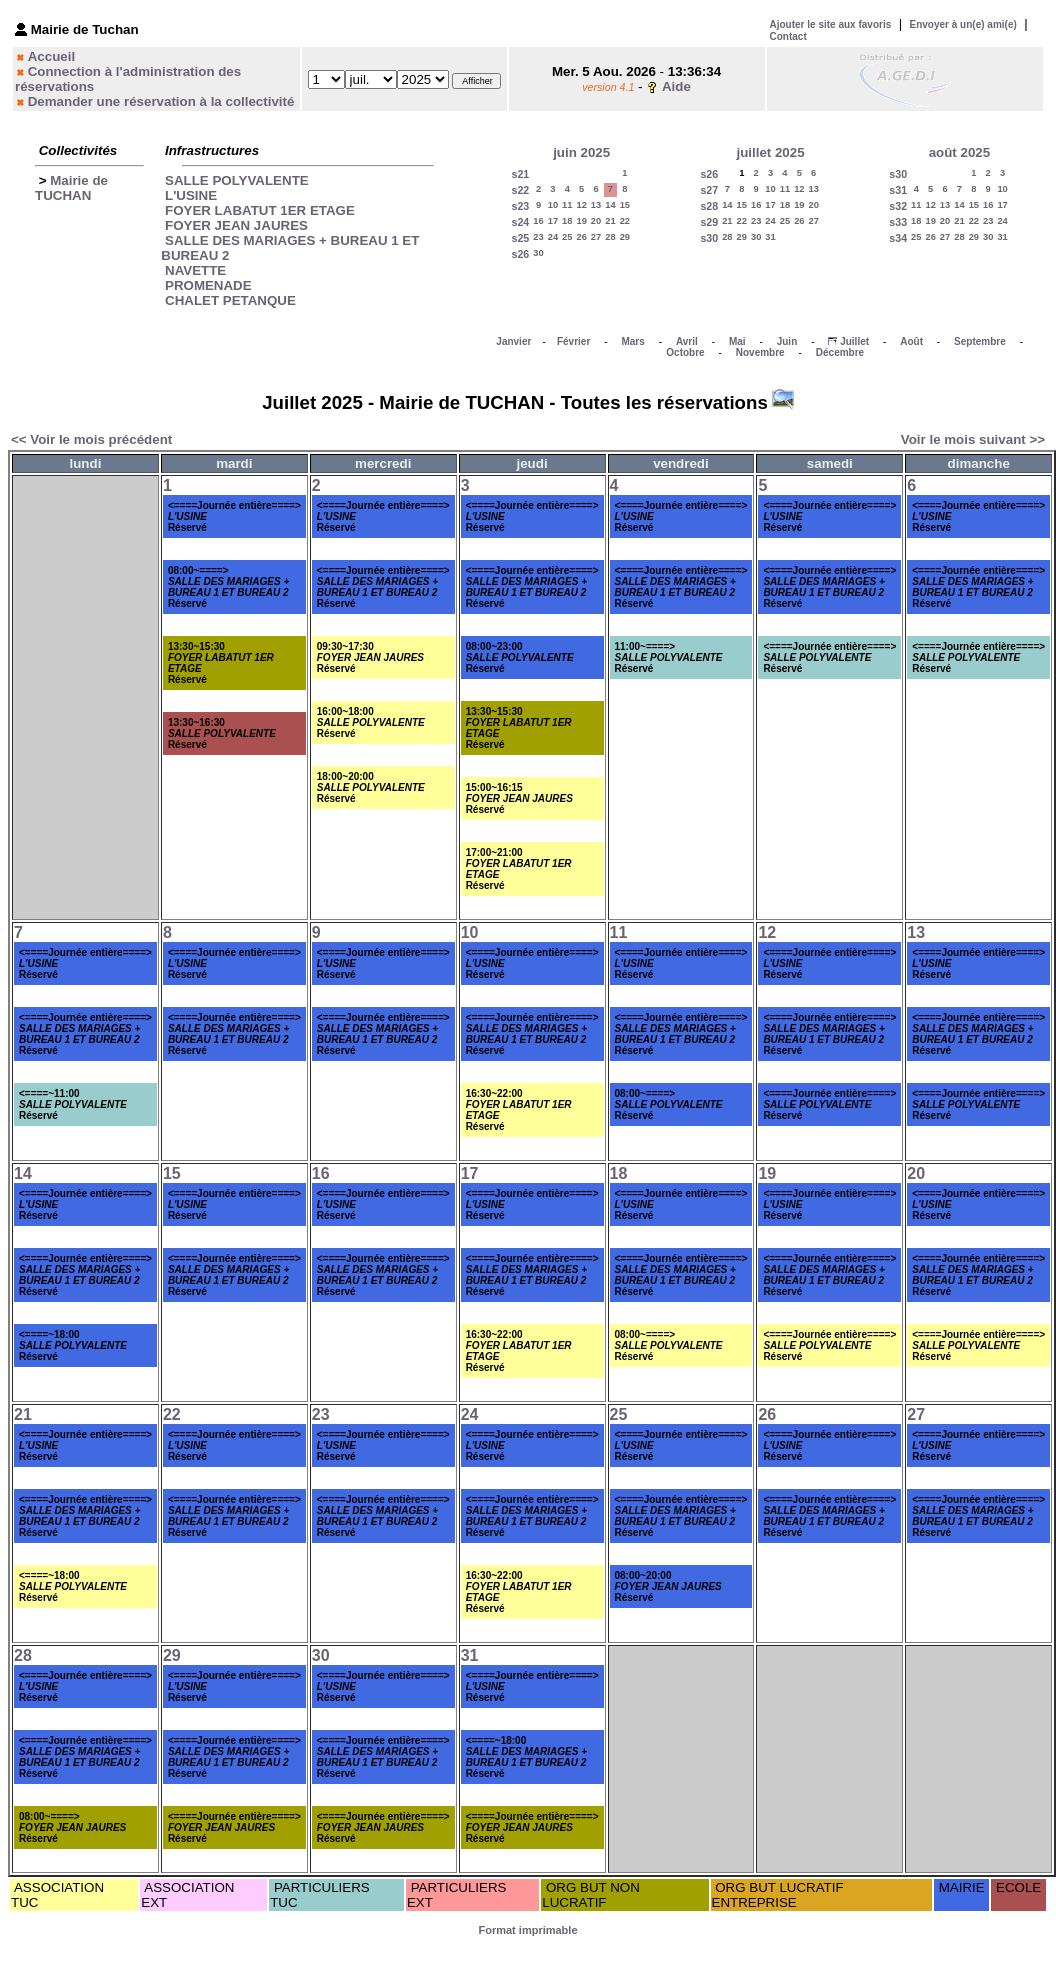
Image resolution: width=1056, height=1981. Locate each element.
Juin (787, 341)
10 (553, 205)
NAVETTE (195, 270)
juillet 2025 (770, 152)
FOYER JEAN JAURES (236, 225)
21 (610, 221)
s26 (521, 254)
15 (625, 205)
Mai (737, 341)
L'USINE (191, 195)
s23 (521, 206)
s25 (521, 238)
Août (911, 341)
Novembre (760, 352)
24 (553, 237)
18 (567, 221)
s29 (709, 222)
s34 (898, 238)
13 (596, 205)
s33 (898, 222)
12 (581, 205)
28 (610, 237)
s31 (898, 190)
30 (538, 253)
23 (538, 237)
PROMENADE (208, 285)
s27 (709, 190)
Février (573, 341)
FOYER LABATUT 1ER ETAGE (260, 210)
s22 (521, 190)
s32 (898, 206)
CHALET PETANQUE (230, 300)
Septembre (980, 341)
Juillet (854, 341)
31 (770, 237)
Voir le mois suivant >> (973, 439)
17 (553, 221)
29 (625, 237)
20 (596, 221)
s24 (521, 222)
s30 (709, 238)
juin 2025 (581, 152)
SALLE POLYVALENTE (237, 180)
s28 (709, 206)
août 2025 (960, 152)
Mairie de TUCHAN (71, 188)
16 (538, 221)
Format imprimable (527, 1930)
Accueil (51, 56)
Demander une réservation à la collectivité (161, 101)
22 (625, 221)
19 (581, 221)
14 (610, 205)
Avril (687, 341)
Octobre (685, 352)
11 (567, 205)
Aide (676, 86)
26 (581, 237)
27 (596, 237)
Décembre (840, 352)
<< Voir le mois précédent (91, 439)
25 (567, 237)
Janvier (513, 341)
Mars (632, 341)
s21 (521, 174)
